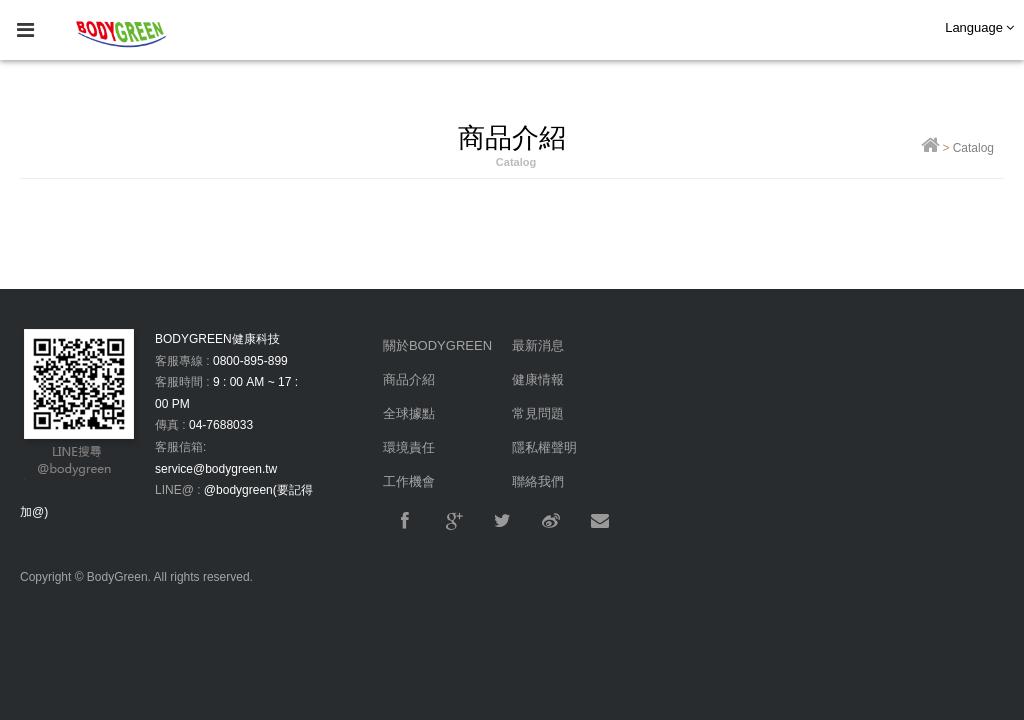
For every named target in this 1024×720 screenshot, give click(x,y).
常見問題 (538, 413)
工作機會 (409, 481)
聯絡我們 (538, 481)
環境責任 (409, 447)
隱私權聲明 (544, 447)
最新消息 (538, 345)
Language (979, 27)
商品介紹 (409, 379)
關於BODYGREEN (437, 345)
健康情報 (538, 379)
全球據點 (409, 413)
